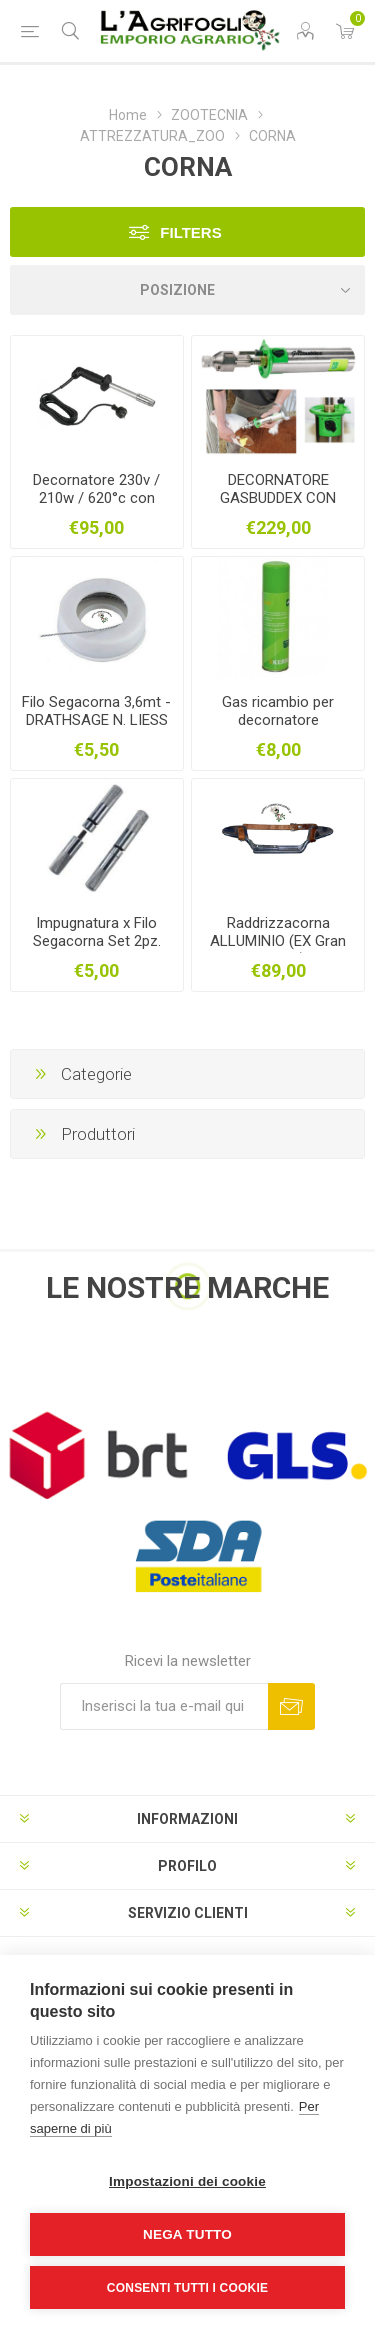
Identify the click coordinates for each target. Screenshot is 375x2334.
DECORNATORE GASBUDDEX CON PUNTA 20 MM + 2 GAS (278, 507)
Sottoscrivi (291, 1706)
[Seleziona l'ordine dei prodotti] (187, 290)
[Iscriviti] (164, 1706)
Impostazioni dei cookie (187, 2181)
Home (128, 115)
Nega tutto (187, 2234)
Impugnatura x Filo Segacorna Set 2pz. (97, 932)
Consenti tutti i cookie (187, 2288)
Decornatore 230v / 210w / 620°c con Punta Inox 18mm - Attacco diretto (96, 507)
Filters (190, 232)
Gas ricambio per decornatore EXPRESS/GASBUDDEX (278, 720)
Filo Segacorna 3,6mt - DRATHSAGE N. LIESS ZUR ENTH (96, 720)
